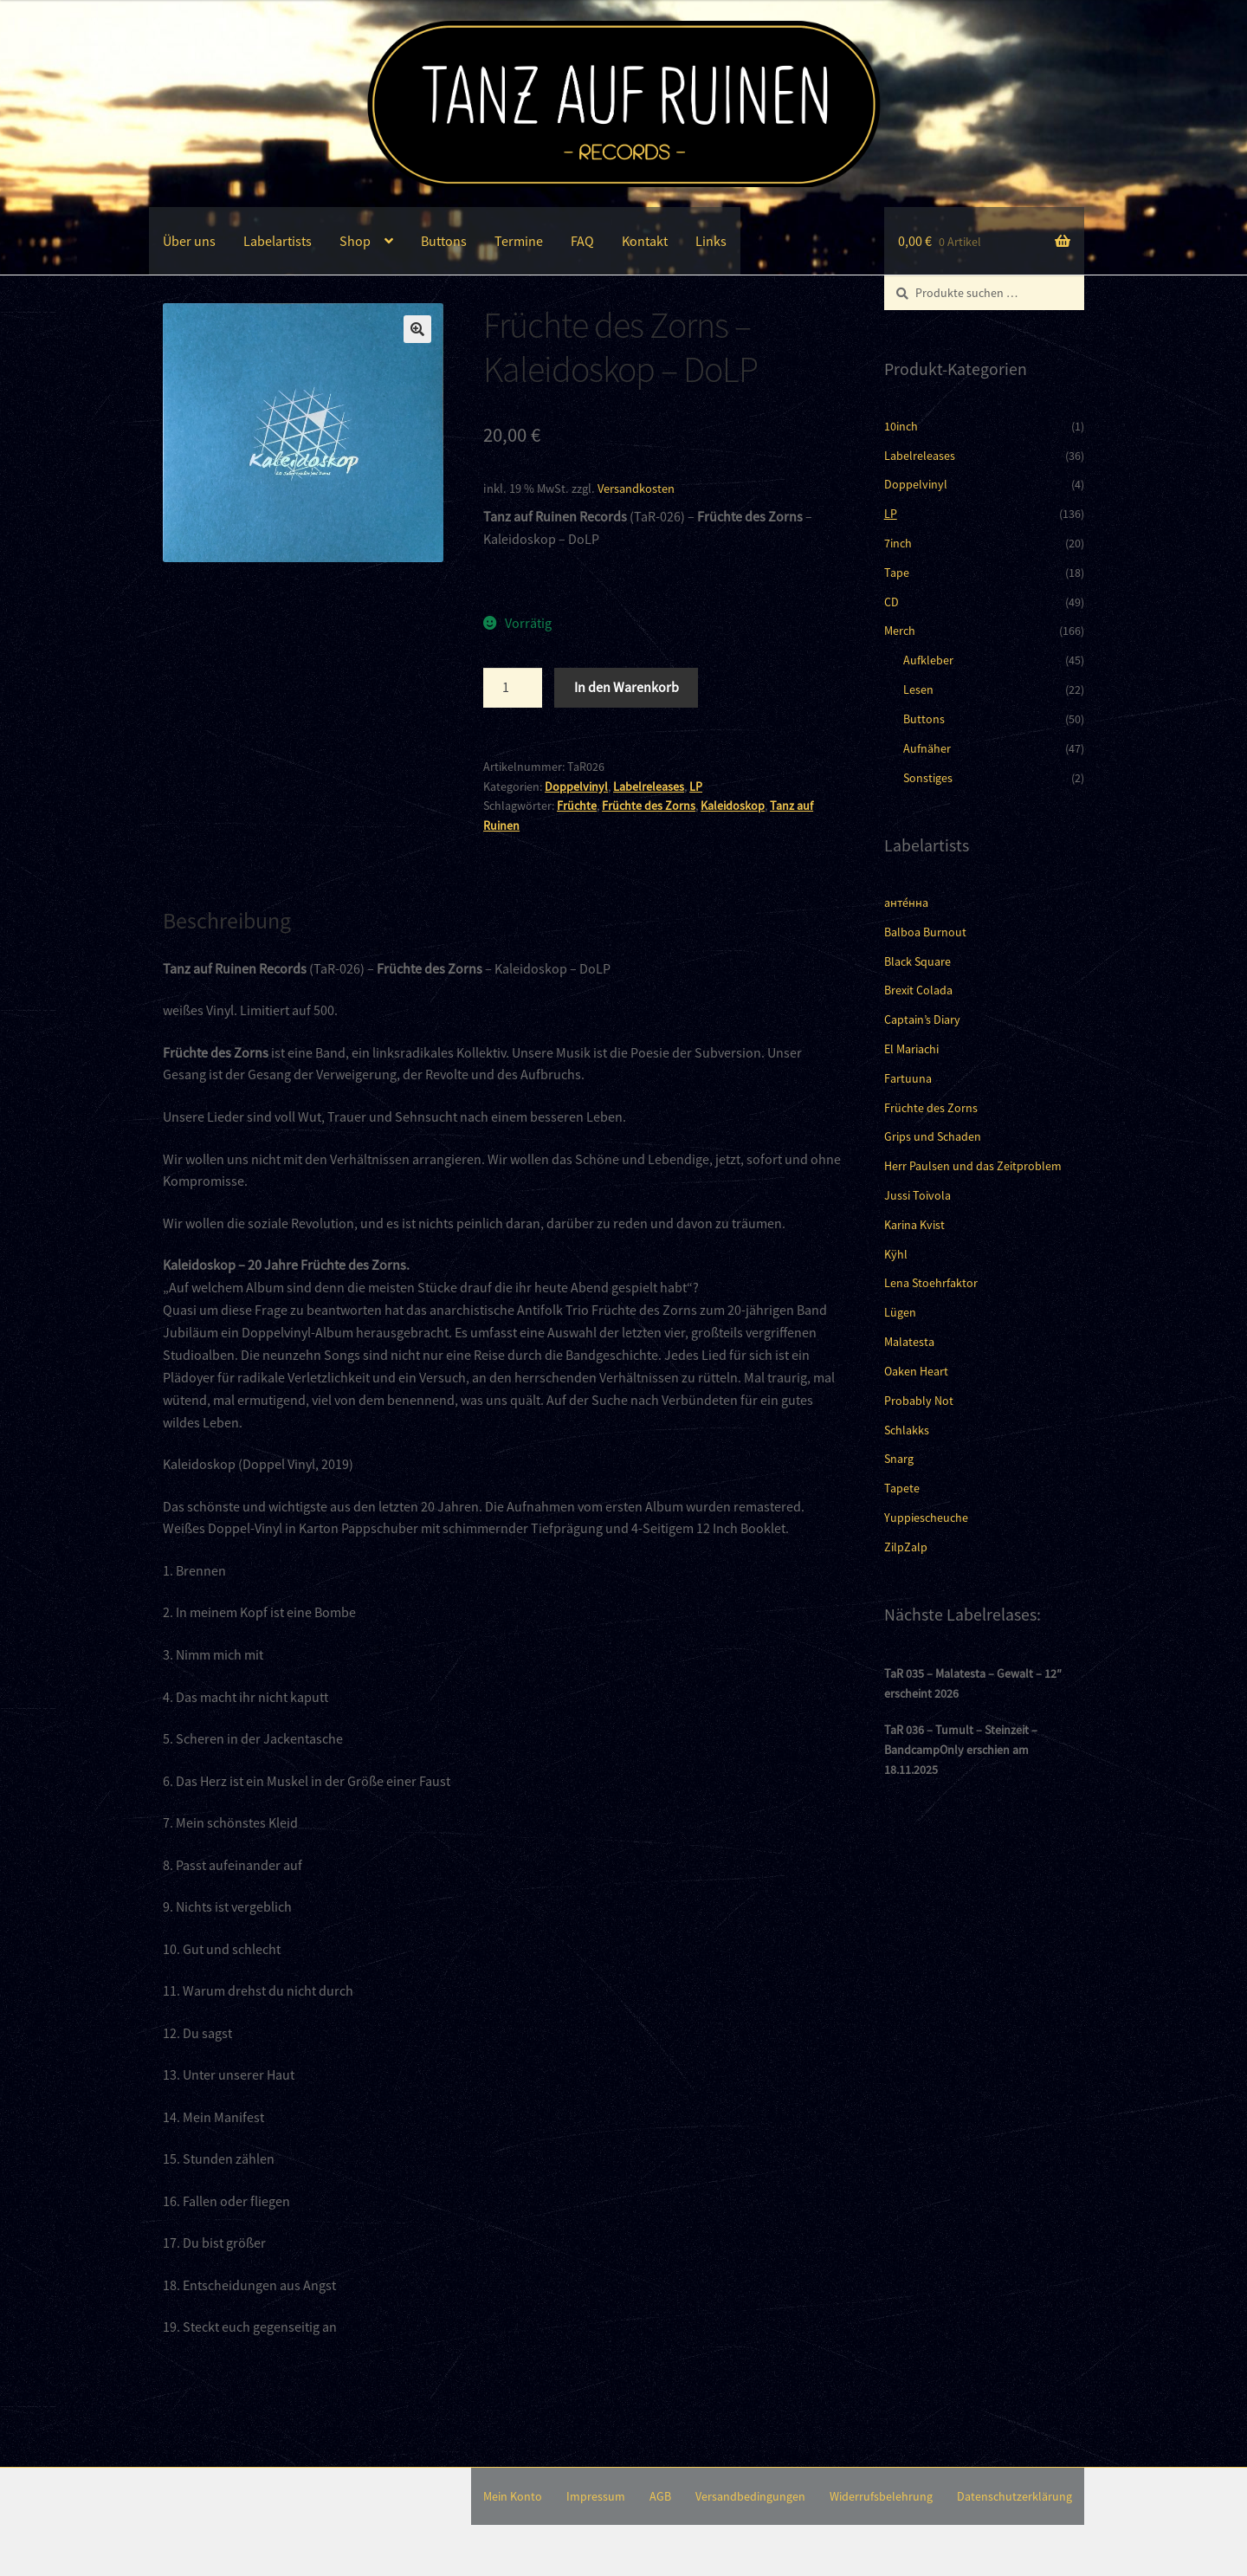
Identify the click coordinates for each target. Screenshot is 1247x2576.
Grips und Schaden (932, 1136)
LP (695, 786)
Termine (518, 240)
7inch (898, 543)
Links (711, 240)
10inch (901, 426)
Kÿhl (896, 1254)
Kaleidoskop (733, 805)
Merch (899, 630)
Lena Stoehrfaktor (931, 1283)
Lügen (900, 1312)
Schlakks (906, 1430)
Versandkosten (636, 488)
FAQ (582, 240)
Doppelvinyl (576, 786)
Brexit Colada (918, 990)
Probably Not (918, 1400)
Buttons (444, 240)
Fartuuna (908, 1078)
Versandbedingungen (750, 2496)
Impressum (595, 2496)
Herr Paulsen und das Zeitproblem (973, 1166)
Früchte (577, 805)
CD (891, 602)
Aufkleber (928, 660)
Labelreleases (648, 786)
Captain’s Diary (922, 1019)
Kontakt (645, 240)
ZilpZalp (905, 1547)
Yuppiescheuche (926, 1517)
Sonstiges (928, 778)
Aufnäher (927, 748)
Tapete (902, 1488)
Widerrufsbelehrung (881, 2496)
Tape (896, 572)
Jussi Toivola (917, 1195)
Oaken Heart (916, 1371)
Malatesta (909, 1341)
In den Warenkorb (626, 687)
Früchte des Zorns (648, 805)
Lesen (918, 689)
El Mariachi (911, 1049)
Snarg (899, 1458)
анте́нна (906, 902)
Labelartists (277, 240)
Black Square (917, 961)
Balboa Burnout (925, 932)
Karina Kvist (914, 1225)
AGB (660, 2496)
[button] (417, 329)
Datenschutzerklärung (1014, 2496)
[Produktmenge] (512, 688)
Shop (355, 240)
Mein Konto (512, 2496)
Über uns (189, 240)
